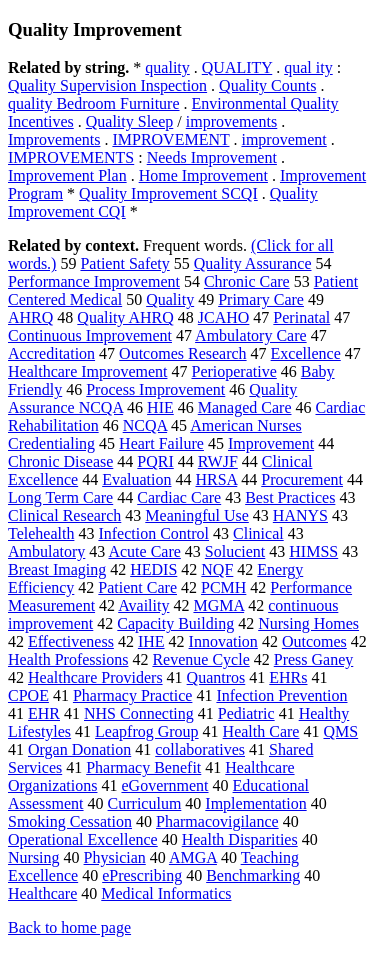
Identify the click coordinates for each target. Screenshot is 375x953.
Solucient (235, 551)
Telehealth (41, 533)
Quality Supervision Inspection (107, 85)
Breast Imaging (57, 569)
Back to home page (69, 927)
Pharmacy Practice (133, 695)
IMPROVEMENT (170, 139)
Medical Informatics (166, 893)
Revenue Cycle (200, 659)
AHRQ (30, 317)
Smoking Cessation (70, 821)
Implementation (255, 803)
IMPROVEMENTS (71, 157)
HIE (160, 407)
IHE (151, 641)
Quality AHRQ (125, 317)
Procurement (302, 479)
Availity (143, 605)
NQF (217, 569)
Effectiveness (71, 641)
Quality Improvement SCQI (168, 193)
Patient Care (137, 587)
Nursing (34, 857)
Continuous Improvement (90, 335)
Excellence (306, 353)
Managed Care (245, 407)
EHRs (288, 677)
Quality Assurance (253, 263)
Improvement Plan (67, 175)
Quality (170, 299)
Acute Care (144, 551)
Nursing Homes (308, 623)
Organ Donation (79, 749)
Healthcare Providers (95, 677)
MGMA (218, 605)
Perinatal (301, 317)
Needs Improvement (212, 157)
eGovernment (164, 785)
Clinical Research (64, 515)
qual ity (308, 67)
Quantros (216, 677)
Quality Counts (267, 85)
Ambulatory (46, 551)
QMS (340, 731)
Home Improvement (203, 175)
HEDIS (153, 569)
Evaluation (136, 479)
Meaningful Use (197, 515)
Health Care (261, 731)
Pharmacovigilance (217, 821)
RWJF (218, 461)
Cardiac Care (179, 497)
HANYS (300, 515)
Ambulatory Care (251, 335)
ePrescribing (142, 875)
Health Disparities (240, 839)
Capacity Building (175, 623)
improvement (283, 139)
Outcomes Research (183, 353)
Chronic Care (247, 281)
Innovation (223, 641)
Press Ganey (314, 659)
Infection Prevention (281, 695)
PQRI (155, 461)
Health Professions (68, 659)
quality (167, 67)
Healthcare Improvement (87, 371)
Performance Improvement (94, 281)
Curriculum (145, 803)
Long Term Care (60, 497)
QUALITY (237, 67)
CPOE (28, 695)
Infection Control (153, 533)
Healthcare (42, 893)
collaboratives (200, 749)
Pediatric (246, 713)
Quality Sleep (130, 121)
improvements (232, 121)
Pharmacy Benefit (143, 767)
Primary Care (261, 299)
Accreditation (51, 353)
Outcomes (314, 641)
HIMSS (313, 551)
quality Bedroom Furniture (94, 103)
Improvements (54, 139)
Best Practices (290, 497)
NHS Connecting (139, 713)
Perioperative (233, 371)
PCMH (223, 587)
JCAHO (224, 317)
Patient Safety (124, 263)
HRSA (216, 479)
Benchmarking (253, 875)
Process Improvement (155, 389)
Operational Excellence (83, 839)
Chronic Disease (60, 461)
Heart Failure (161, 443)
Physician (115, 857)
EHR (44, 713)
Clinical (258, 533)
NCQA (145, 425)
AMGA (193, 857)
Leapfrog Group (147, 731)
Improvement (271, 443)
